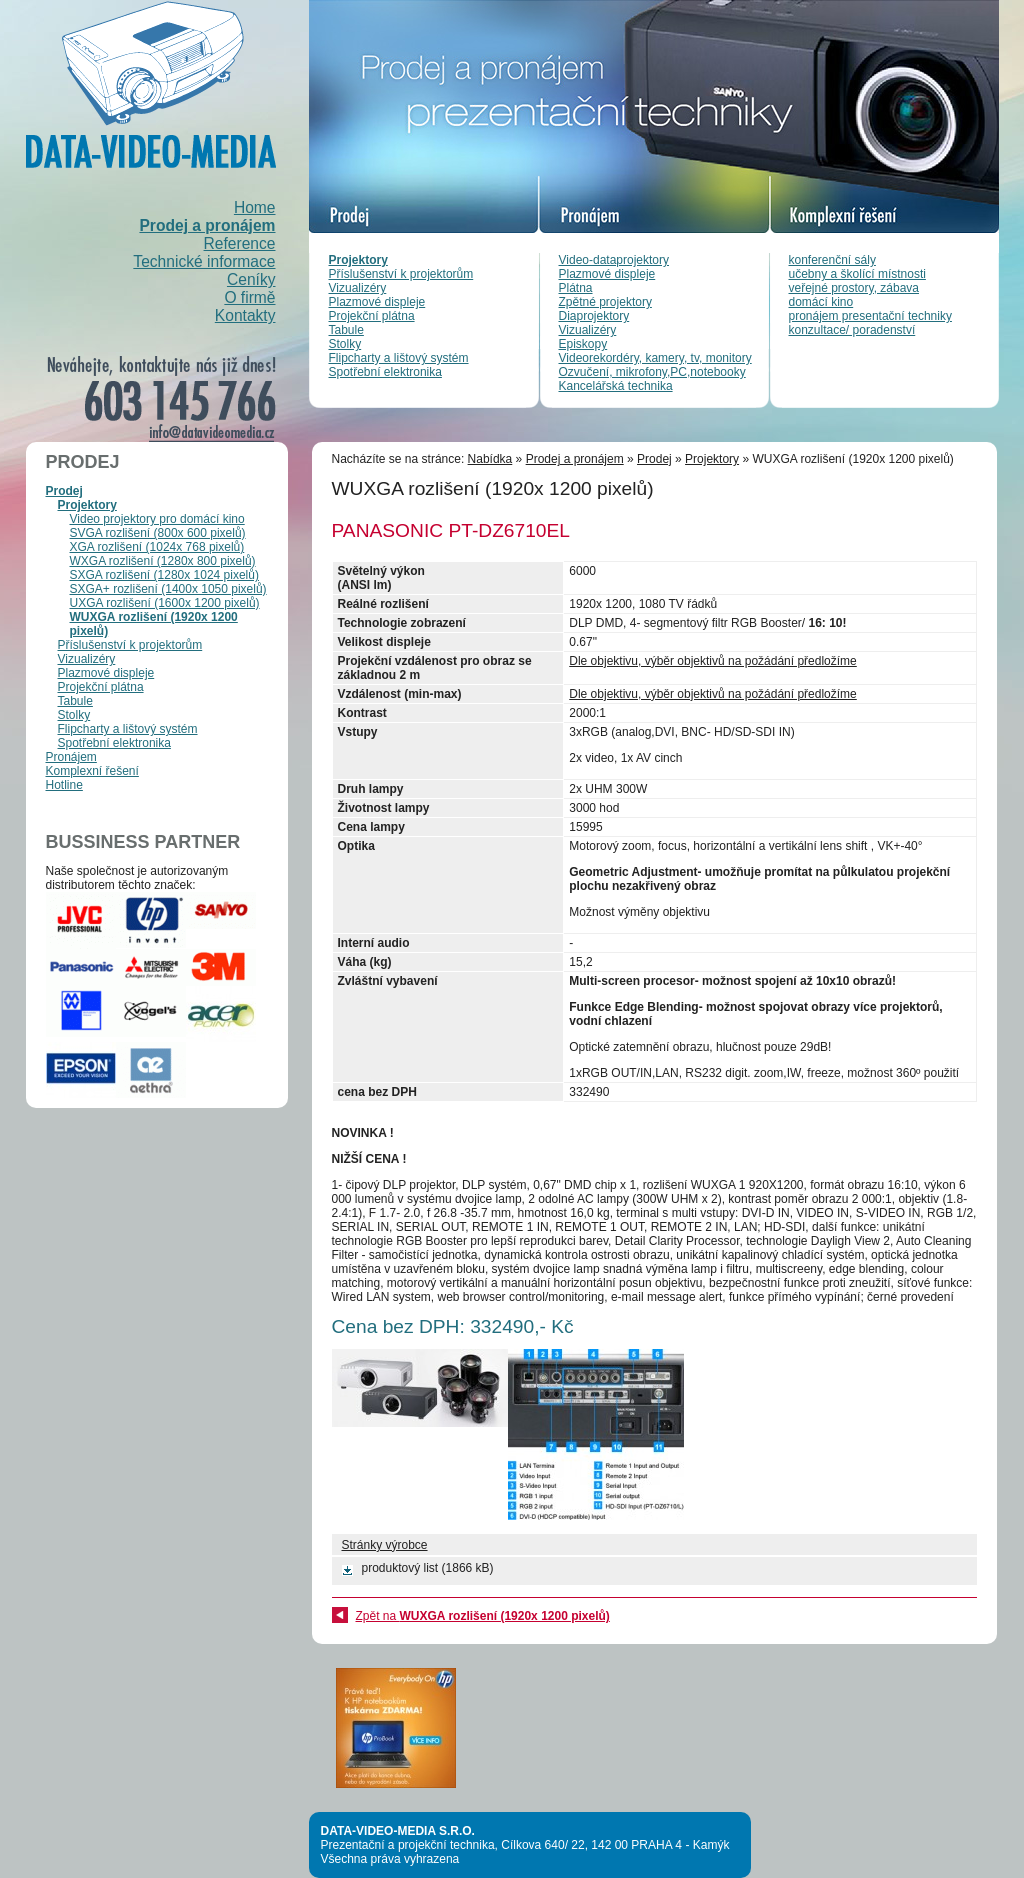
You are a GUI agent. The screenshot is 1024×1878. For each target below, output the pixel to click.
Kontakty (245, 315)
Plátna (576, 288)
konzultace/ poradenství (852, 330)
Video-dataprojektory (614, 260)
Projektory (358, 260)
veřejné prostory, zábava (854, 288)
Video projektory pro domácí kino (157, 519)
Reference (240, 243)
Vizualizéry (358, 288)
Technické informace (204, 261)
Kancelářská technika (616, 386)
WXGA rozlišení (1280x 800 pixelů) (163, 561)
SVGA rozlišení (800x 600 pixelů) (158, 533)
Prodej (64, 491)
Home (255, 207)
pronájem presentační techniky (870, 316)
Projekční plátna (372, 316)
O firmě (249, 297)
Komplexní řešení (92, 771)
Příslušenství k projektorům (401, 274)
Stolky (345, 344)
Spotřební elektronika (385, 372)
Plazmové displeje (377, 302)
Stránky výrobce (385, 1545)
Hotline (64, 785)
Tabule (346, 330)
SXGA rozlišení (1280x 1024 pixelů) (164, 575)
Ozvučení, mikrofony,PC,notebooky (652, 372)
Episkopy (583, 344)
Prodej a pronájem (207, 225)
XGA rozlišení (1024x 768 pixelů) (157, 547)
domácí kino (821, 302)
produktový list (400, 1568)
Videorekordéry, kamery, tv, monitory (655, 358)
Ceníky (251, 279)
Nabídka (490, 459)
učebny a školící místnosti (857, 274)
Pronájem (71, 757)
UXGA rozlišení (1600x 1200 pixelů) (165, 603)
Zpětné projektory (605, 302)
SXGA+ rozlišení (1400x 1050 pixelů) (168, 589)
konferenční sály (832, 260)
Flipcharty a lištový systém (399, 358)
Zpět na (483, 1616)
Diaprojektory (594, 316)
